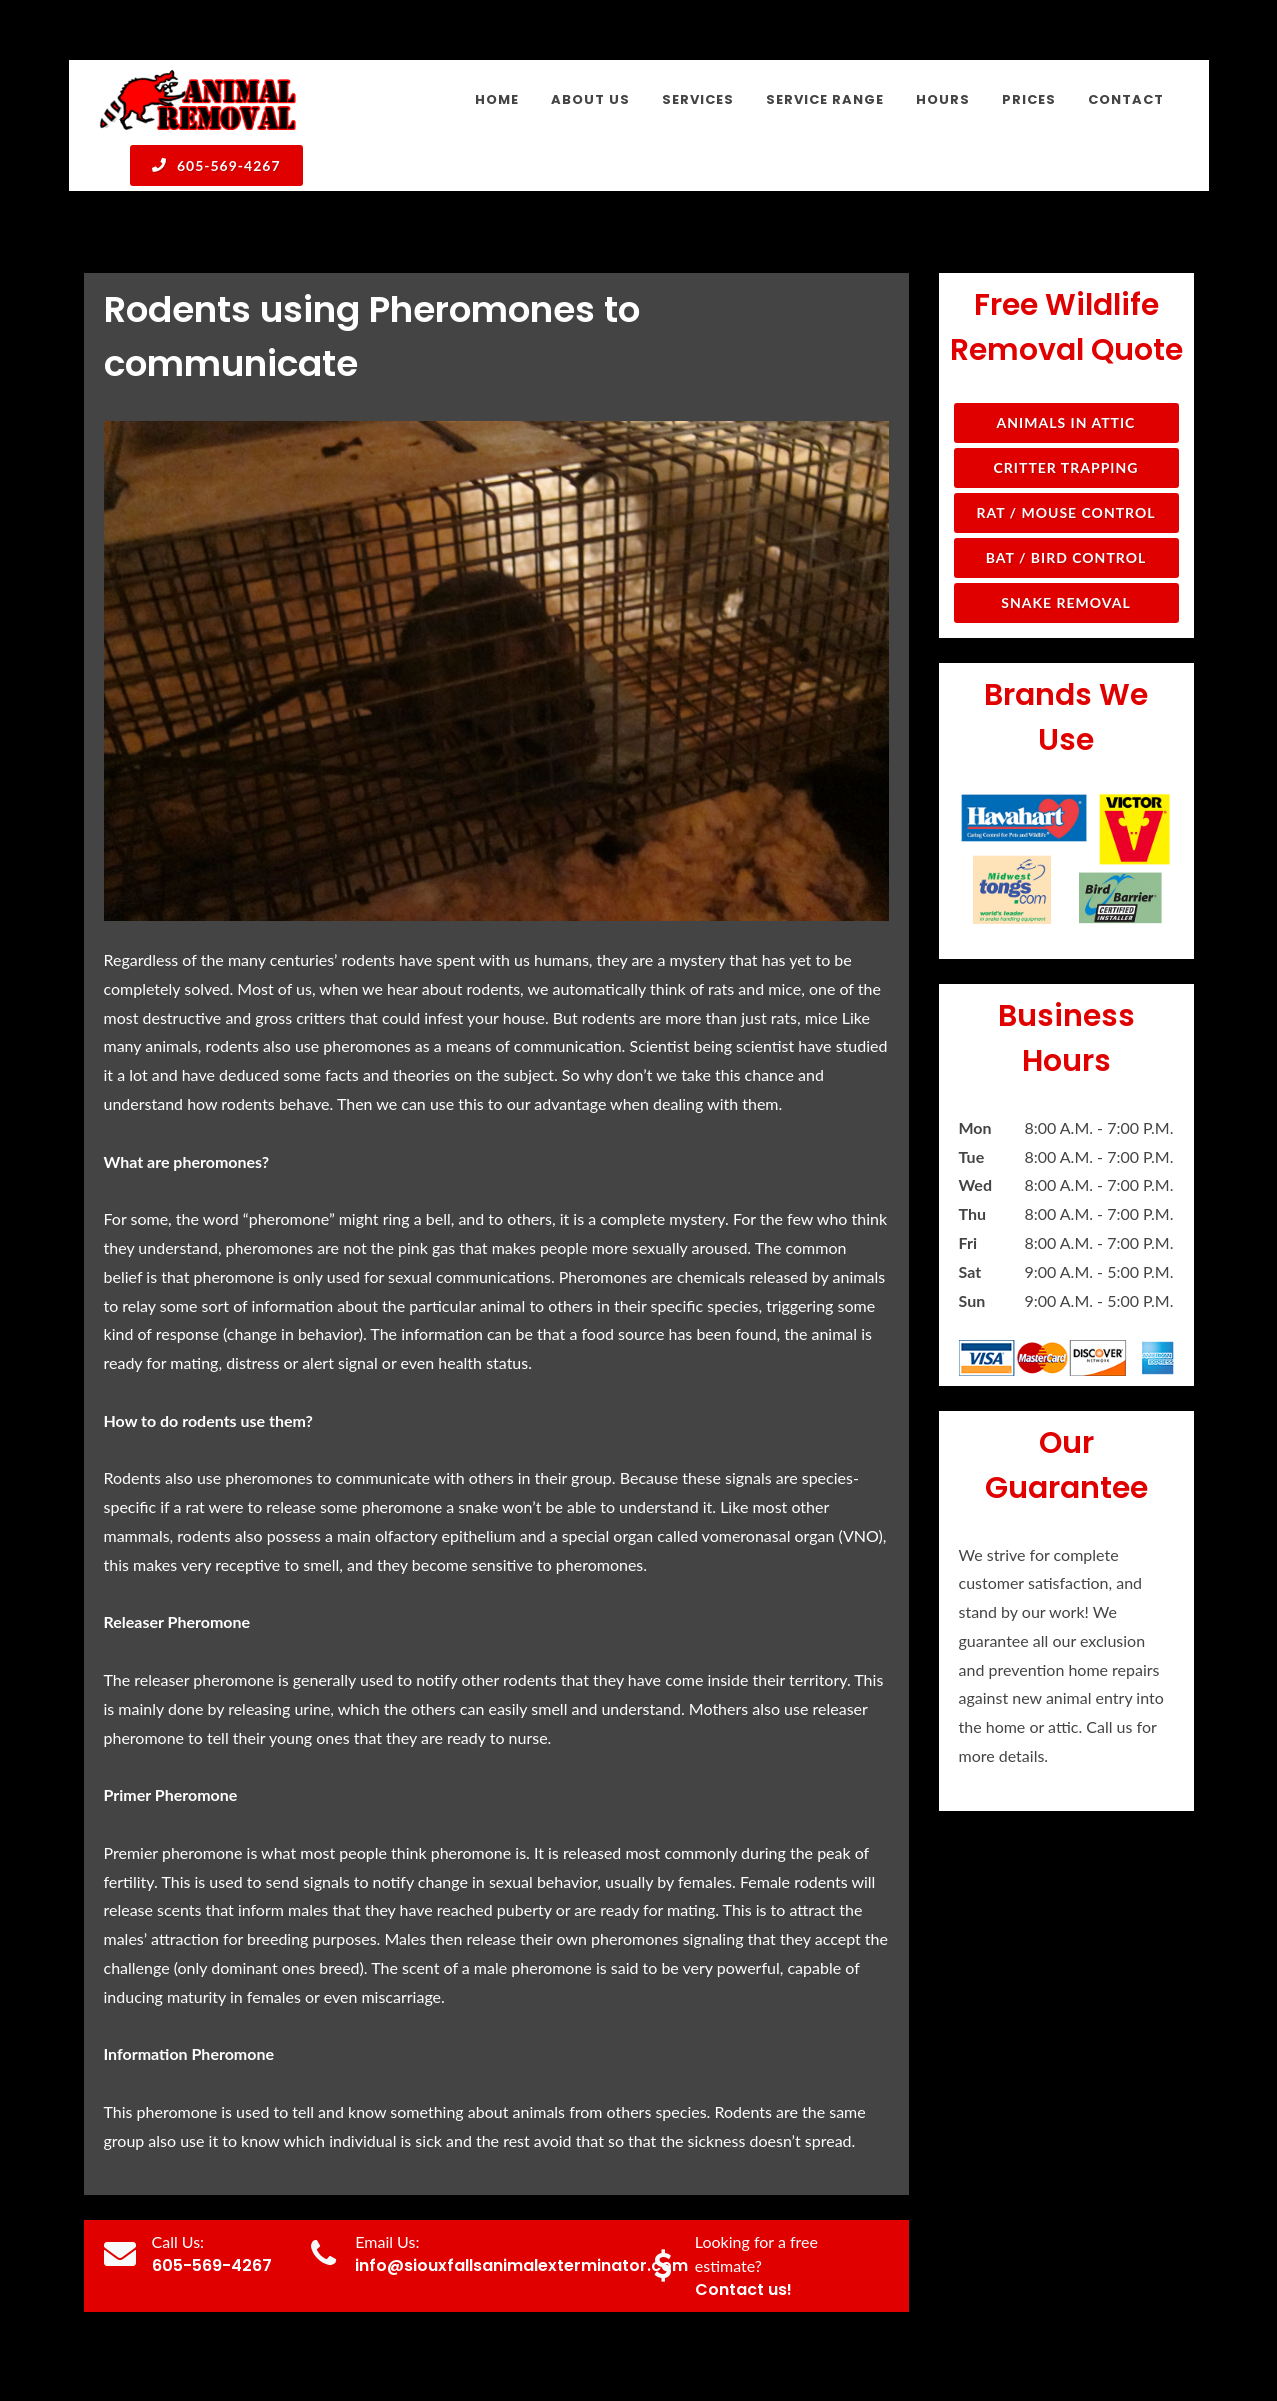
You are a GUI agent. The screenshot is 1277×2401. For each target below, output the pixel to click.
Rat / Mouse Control (1065, 380)
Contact (1159, 2337)
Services (844, 2337)
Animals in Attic (1066, 290)
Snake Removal (1065, 470)
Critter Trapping (1066, 335)
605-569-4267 (216, 165)
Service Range (939, 2337)
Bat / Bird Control (1066, 425)
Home (689, 2337)
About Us (764, 2337)
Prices (1090, 2337)
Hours (1026, 2337)
